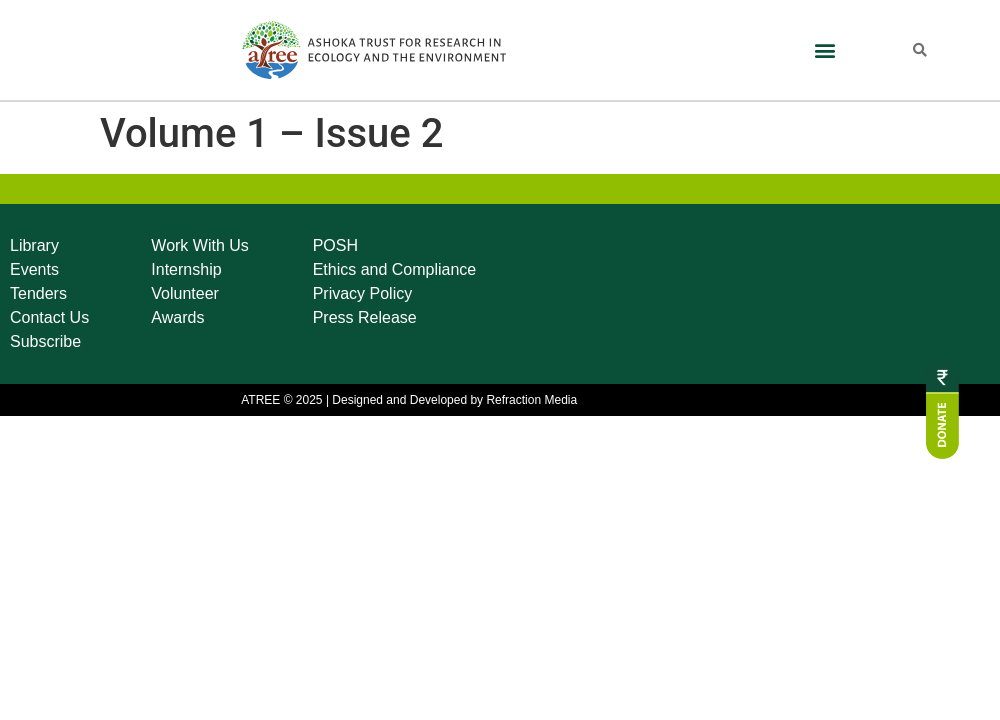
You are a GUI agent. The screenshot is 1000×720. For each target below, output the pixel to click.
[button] (825, 50)
